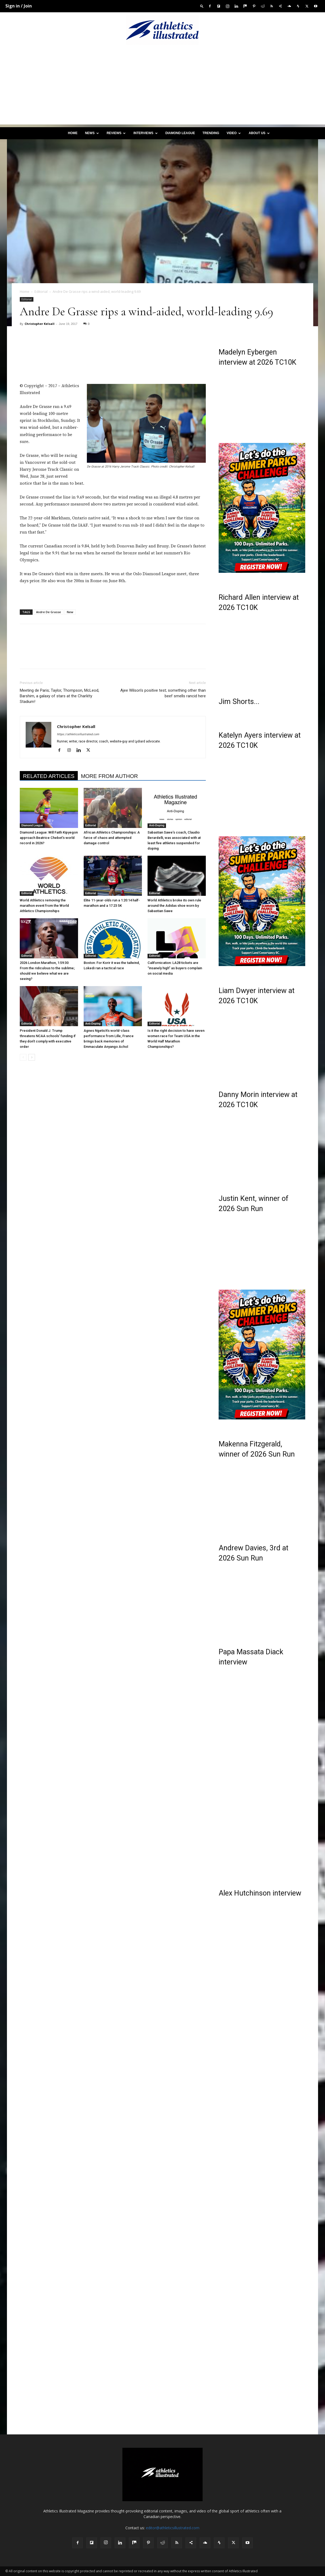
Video (234, 133)
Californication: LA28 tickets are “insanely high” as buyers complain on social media (175, 968)
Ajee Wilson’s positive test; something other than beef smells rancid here (163, 693)
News (92, 133)
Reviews (116, 133)
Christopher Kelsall (40, 324)
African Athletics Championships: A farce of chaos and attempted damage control (112, 837)
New (70, 612)
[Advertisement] (162, 87)
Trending (210, 133)
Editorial (41, 291)
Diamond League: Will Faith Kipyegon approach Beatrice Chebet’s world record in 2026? (49, 837)
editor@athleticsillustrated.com (172, 2527)
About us (259, 133)
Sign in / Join (18, 6)
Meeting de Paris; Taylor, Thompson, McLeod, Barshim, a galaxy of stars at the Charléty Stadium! (59, 696)
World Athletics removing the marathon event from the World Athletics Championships (44, 905)
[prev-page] (23, 1057)
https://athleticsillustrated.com (78, 734)
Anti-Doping (156, 825)
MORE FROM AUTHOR (109, 776)
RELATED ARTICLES (49, 776)
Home (73, 133)
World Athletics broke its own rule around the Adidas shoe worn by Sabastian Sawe (174, 905)
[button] (202, 6)
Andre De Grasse (48, 612)
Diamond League (180, 133)
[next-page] (31, 1057)
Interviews (145, 133)
